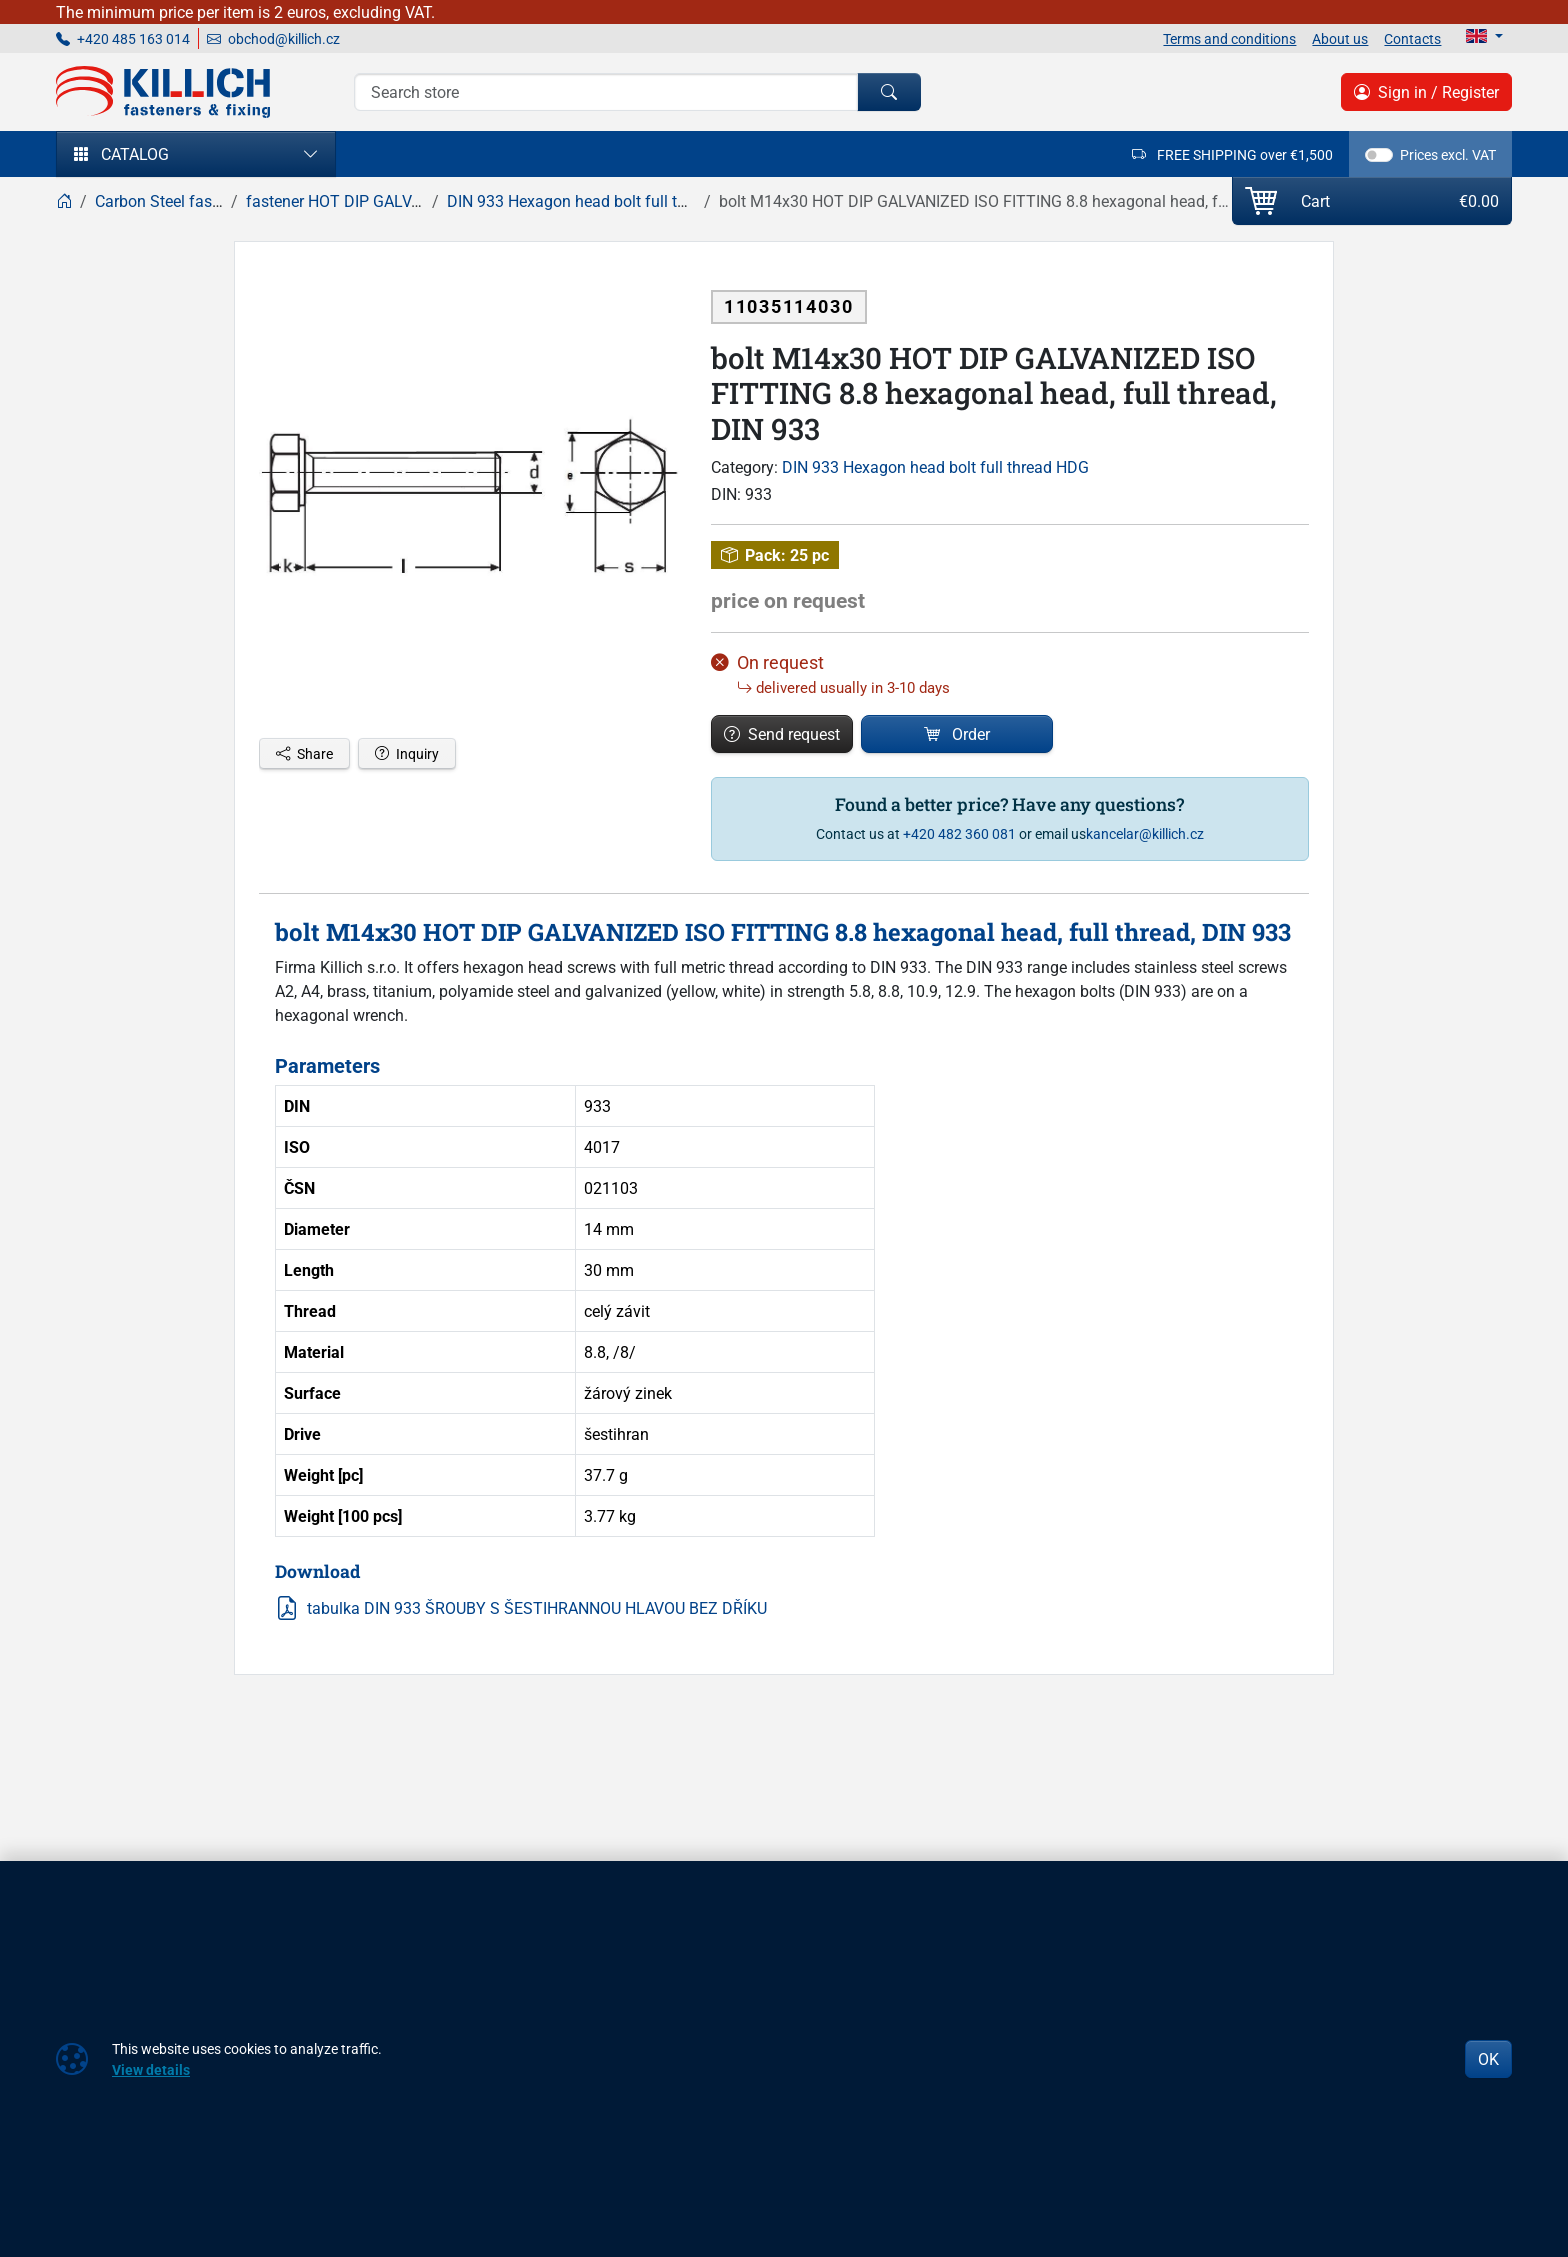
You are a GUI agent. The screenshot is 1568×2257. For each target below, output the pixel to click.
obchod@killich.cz (273, 38)
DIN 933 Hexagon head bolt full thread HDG (935, 467)
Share (304, 753)
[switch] (1379, 155)
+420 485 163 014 (123, 38)
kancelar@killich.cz (1145, 833)
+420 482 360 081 (959, 833)
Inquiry (407, 753)
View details (151, 2069)
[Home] (64, 201)
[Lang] (1484, 36)
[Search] (606, 92)
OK (1488, 2059)
